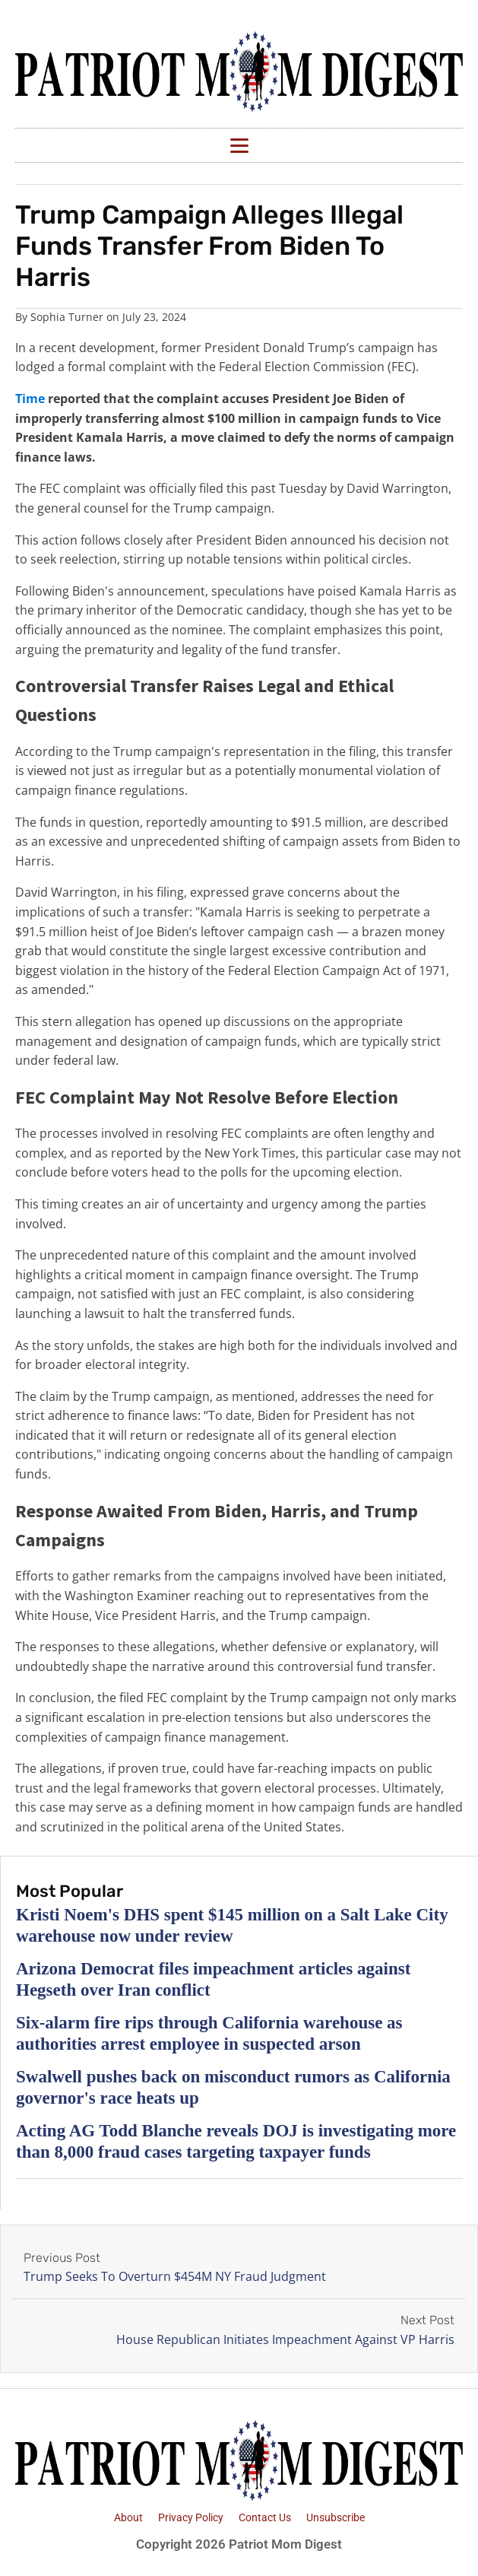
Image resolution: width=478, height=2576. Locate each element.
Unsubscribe (335, 2517)
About (128, 2517)
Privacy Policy (190, 2517)
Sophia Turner (66, 317)
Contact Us (265, 2517)
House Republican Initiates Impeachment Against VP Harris (285, 2339)
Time (30, 398)
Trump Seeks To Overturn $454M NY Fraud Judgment (175, 2276)
